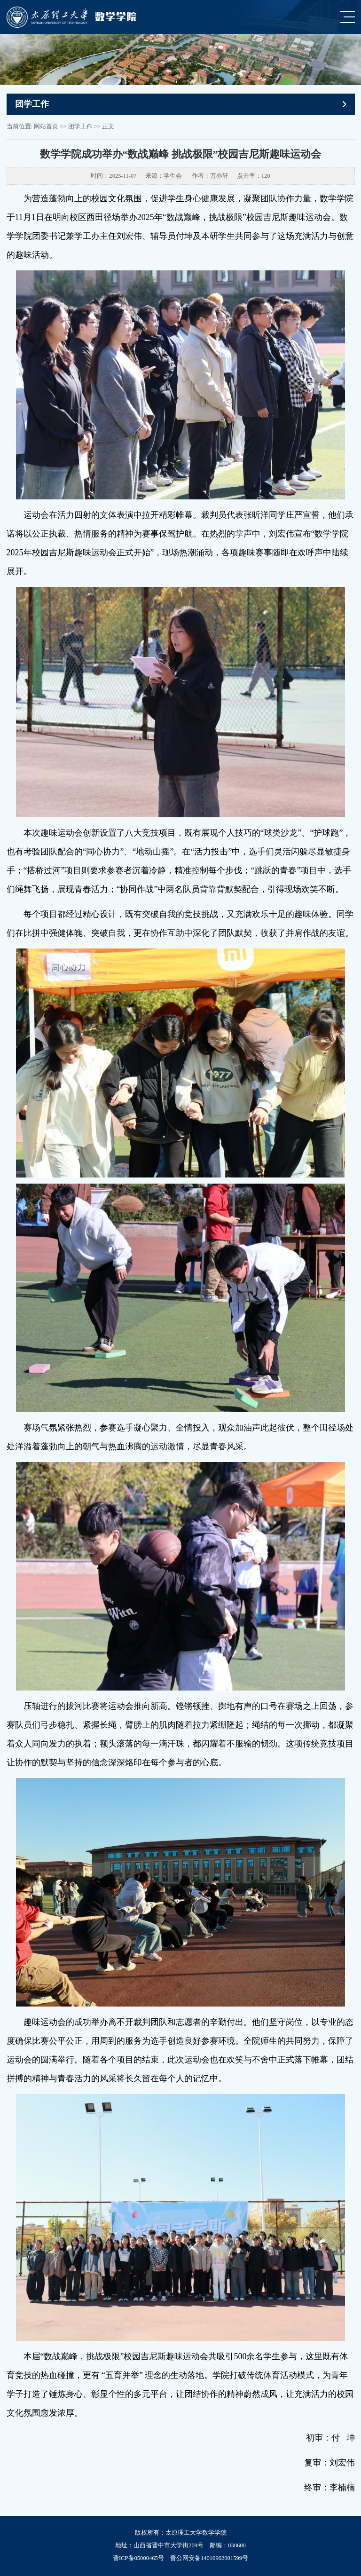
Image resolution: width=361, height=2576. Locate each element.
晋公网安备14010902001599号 (209, 2558)
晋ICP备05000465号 (138, 2558)
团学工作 (80, 126)
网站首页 (46, 126)
